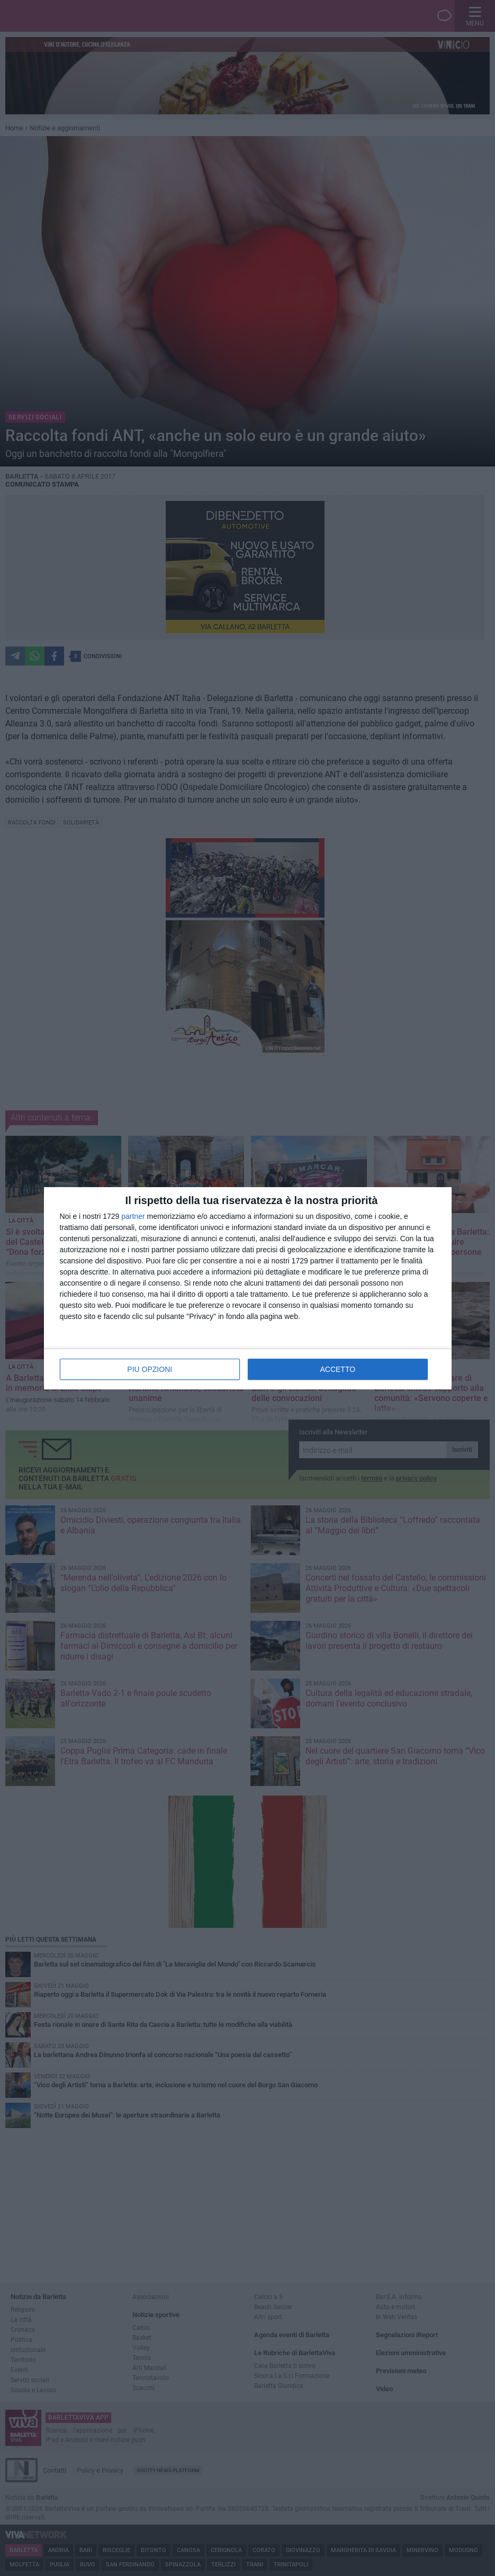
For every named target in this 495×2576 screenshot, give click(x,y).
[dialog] (248, 1288)
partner (133, 1216)
